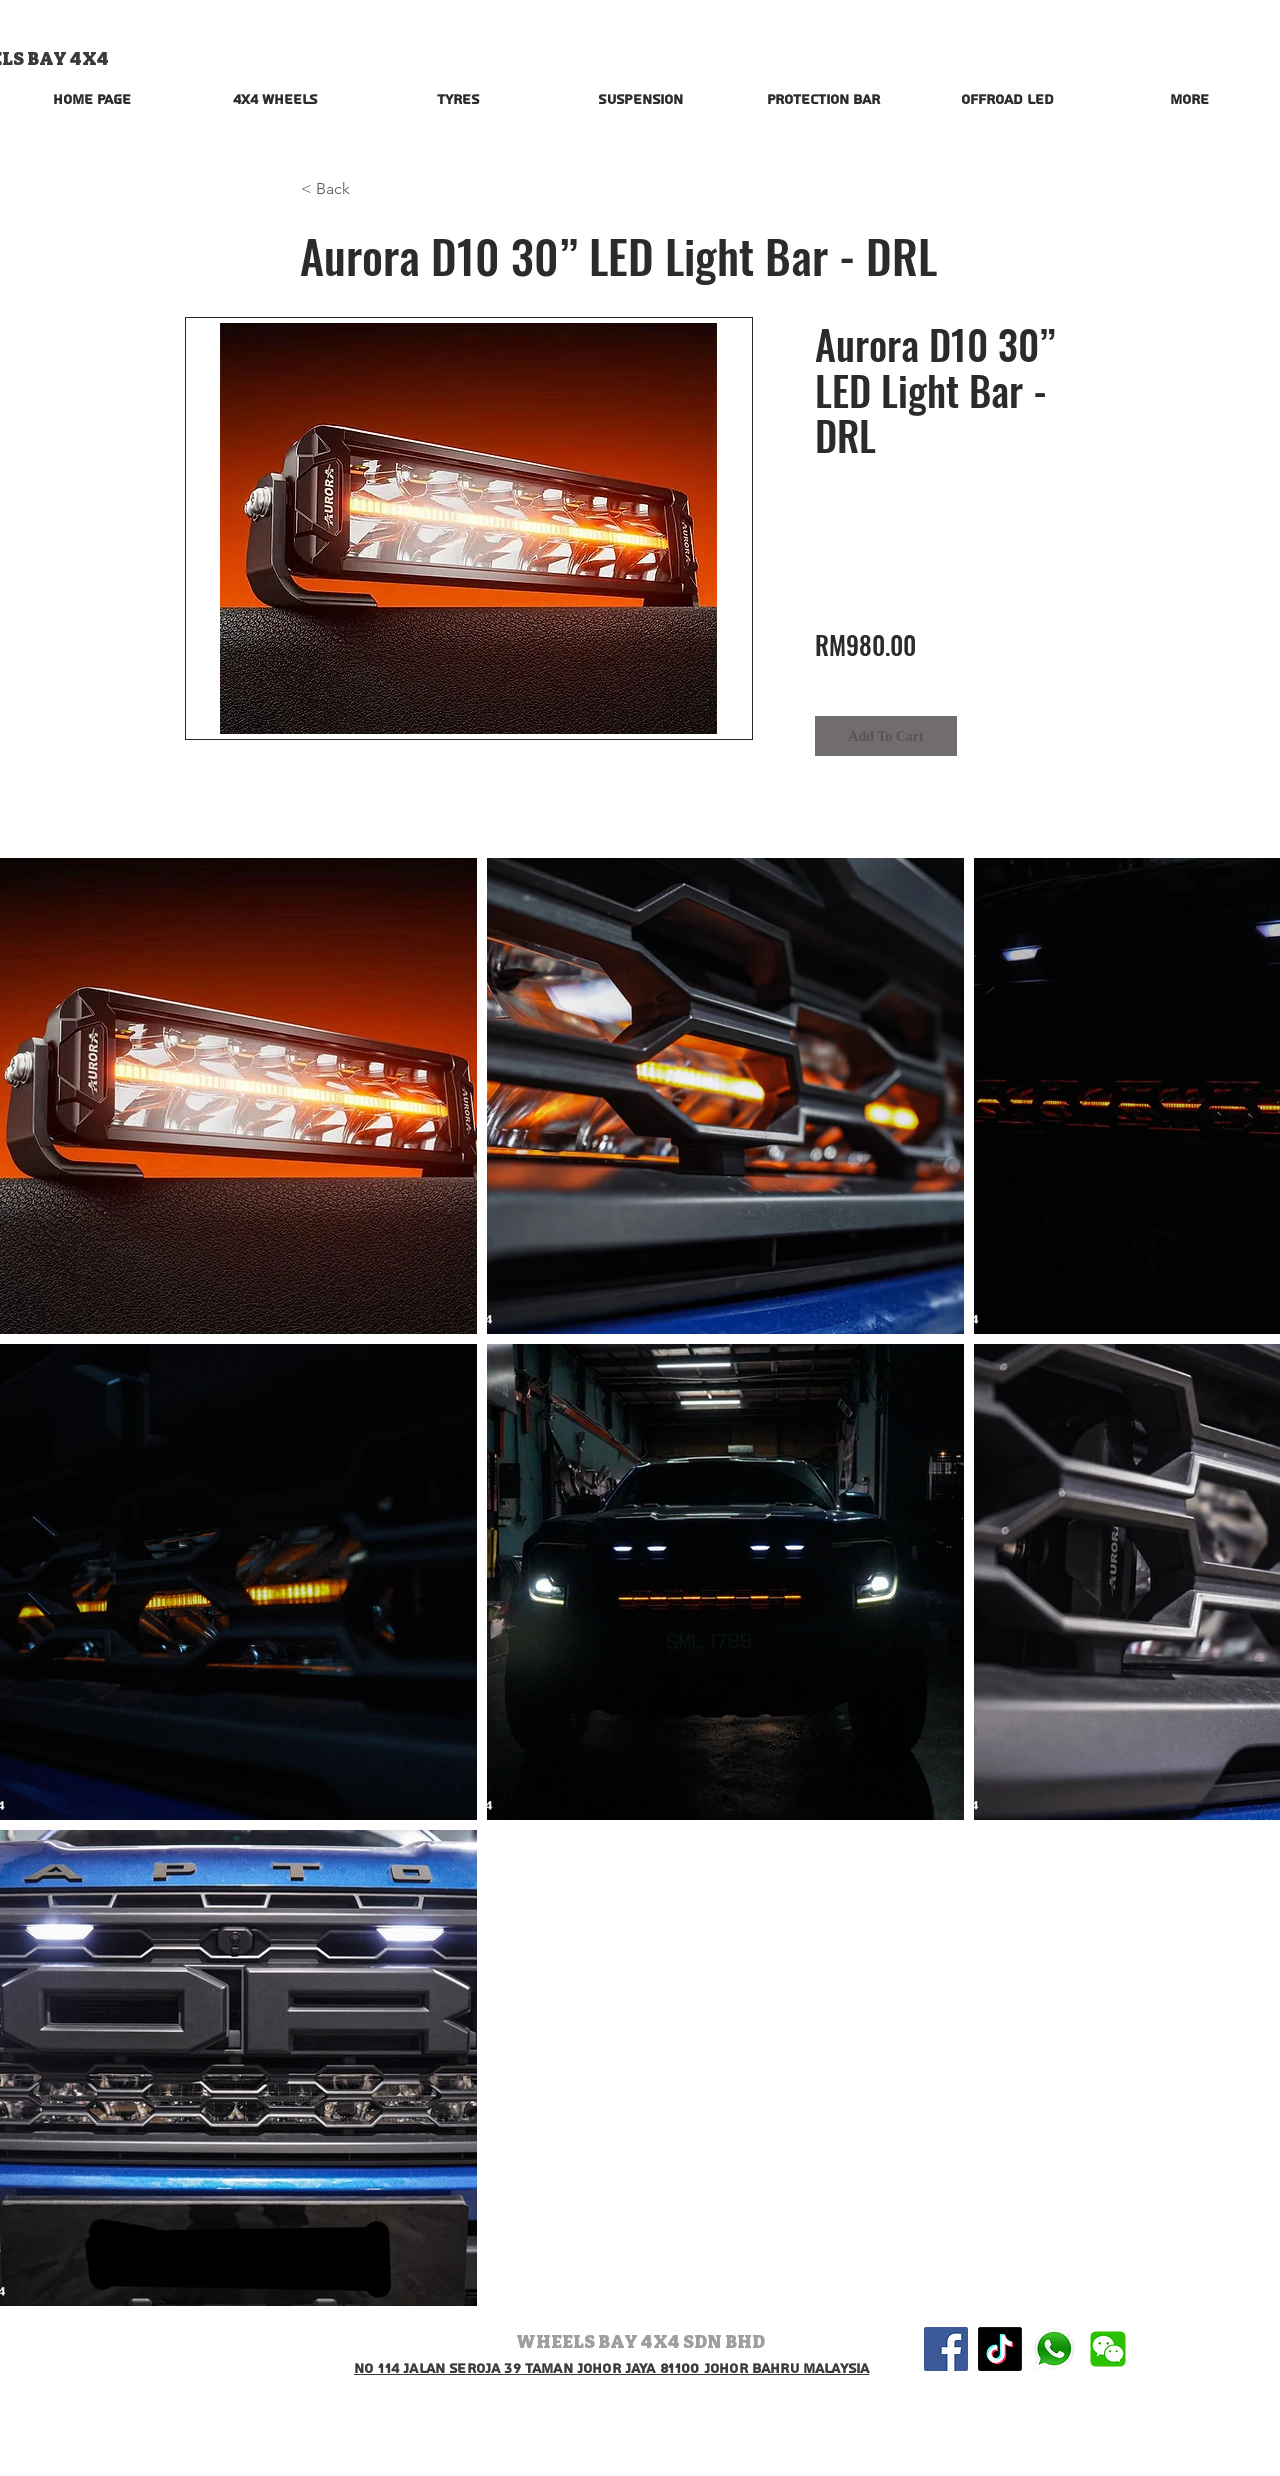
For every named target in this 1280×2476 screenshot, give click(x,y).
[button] (367, 189)
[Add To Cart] (886, 736)
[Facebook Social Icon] (946, 2349)
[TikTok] (1000, 2349)
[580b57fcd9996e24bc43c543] (1054, 2349)
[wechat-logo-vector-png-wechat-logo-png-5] (1108, 2349)
